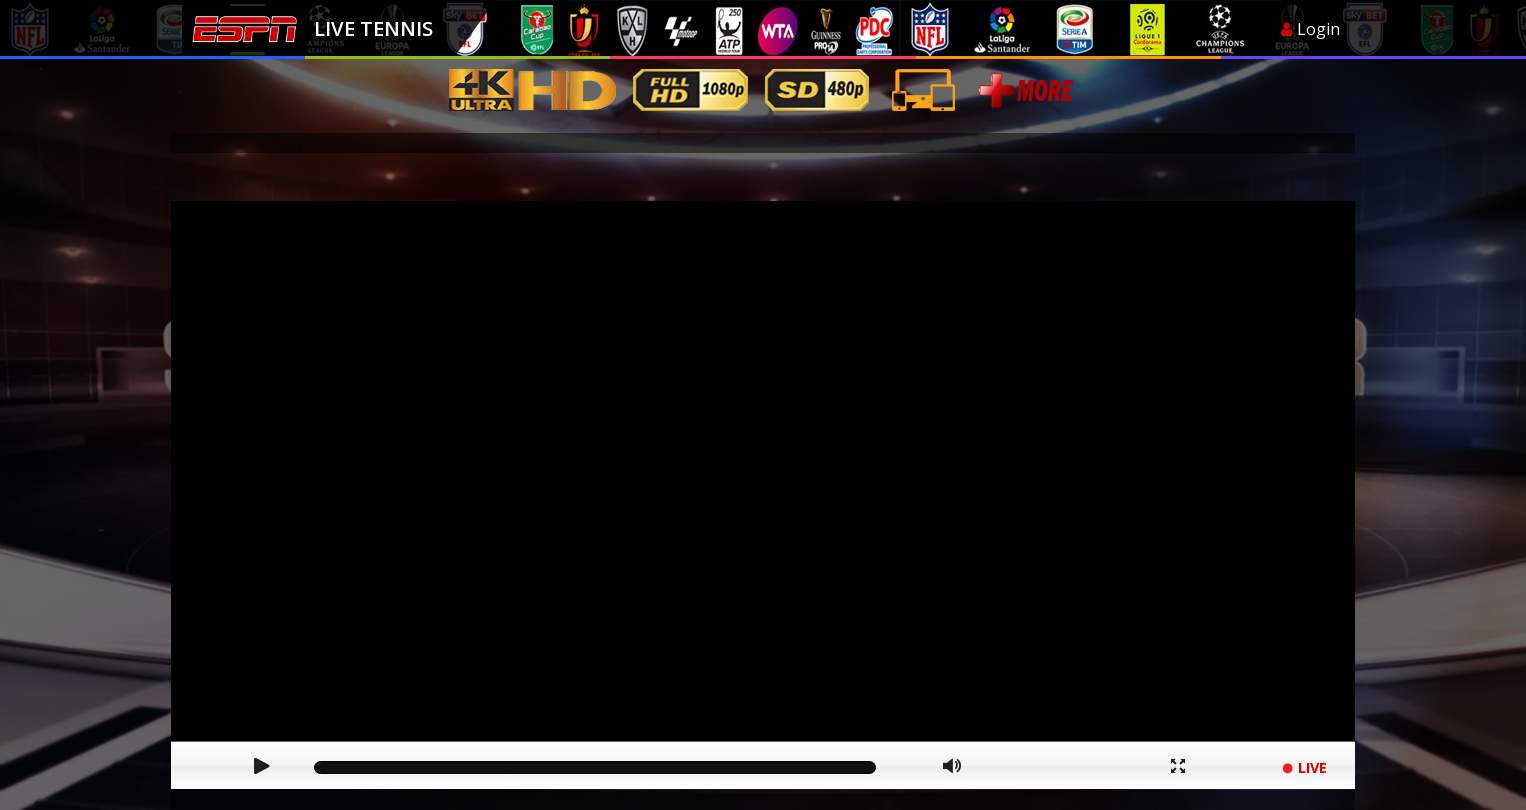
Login (1310, 29)
